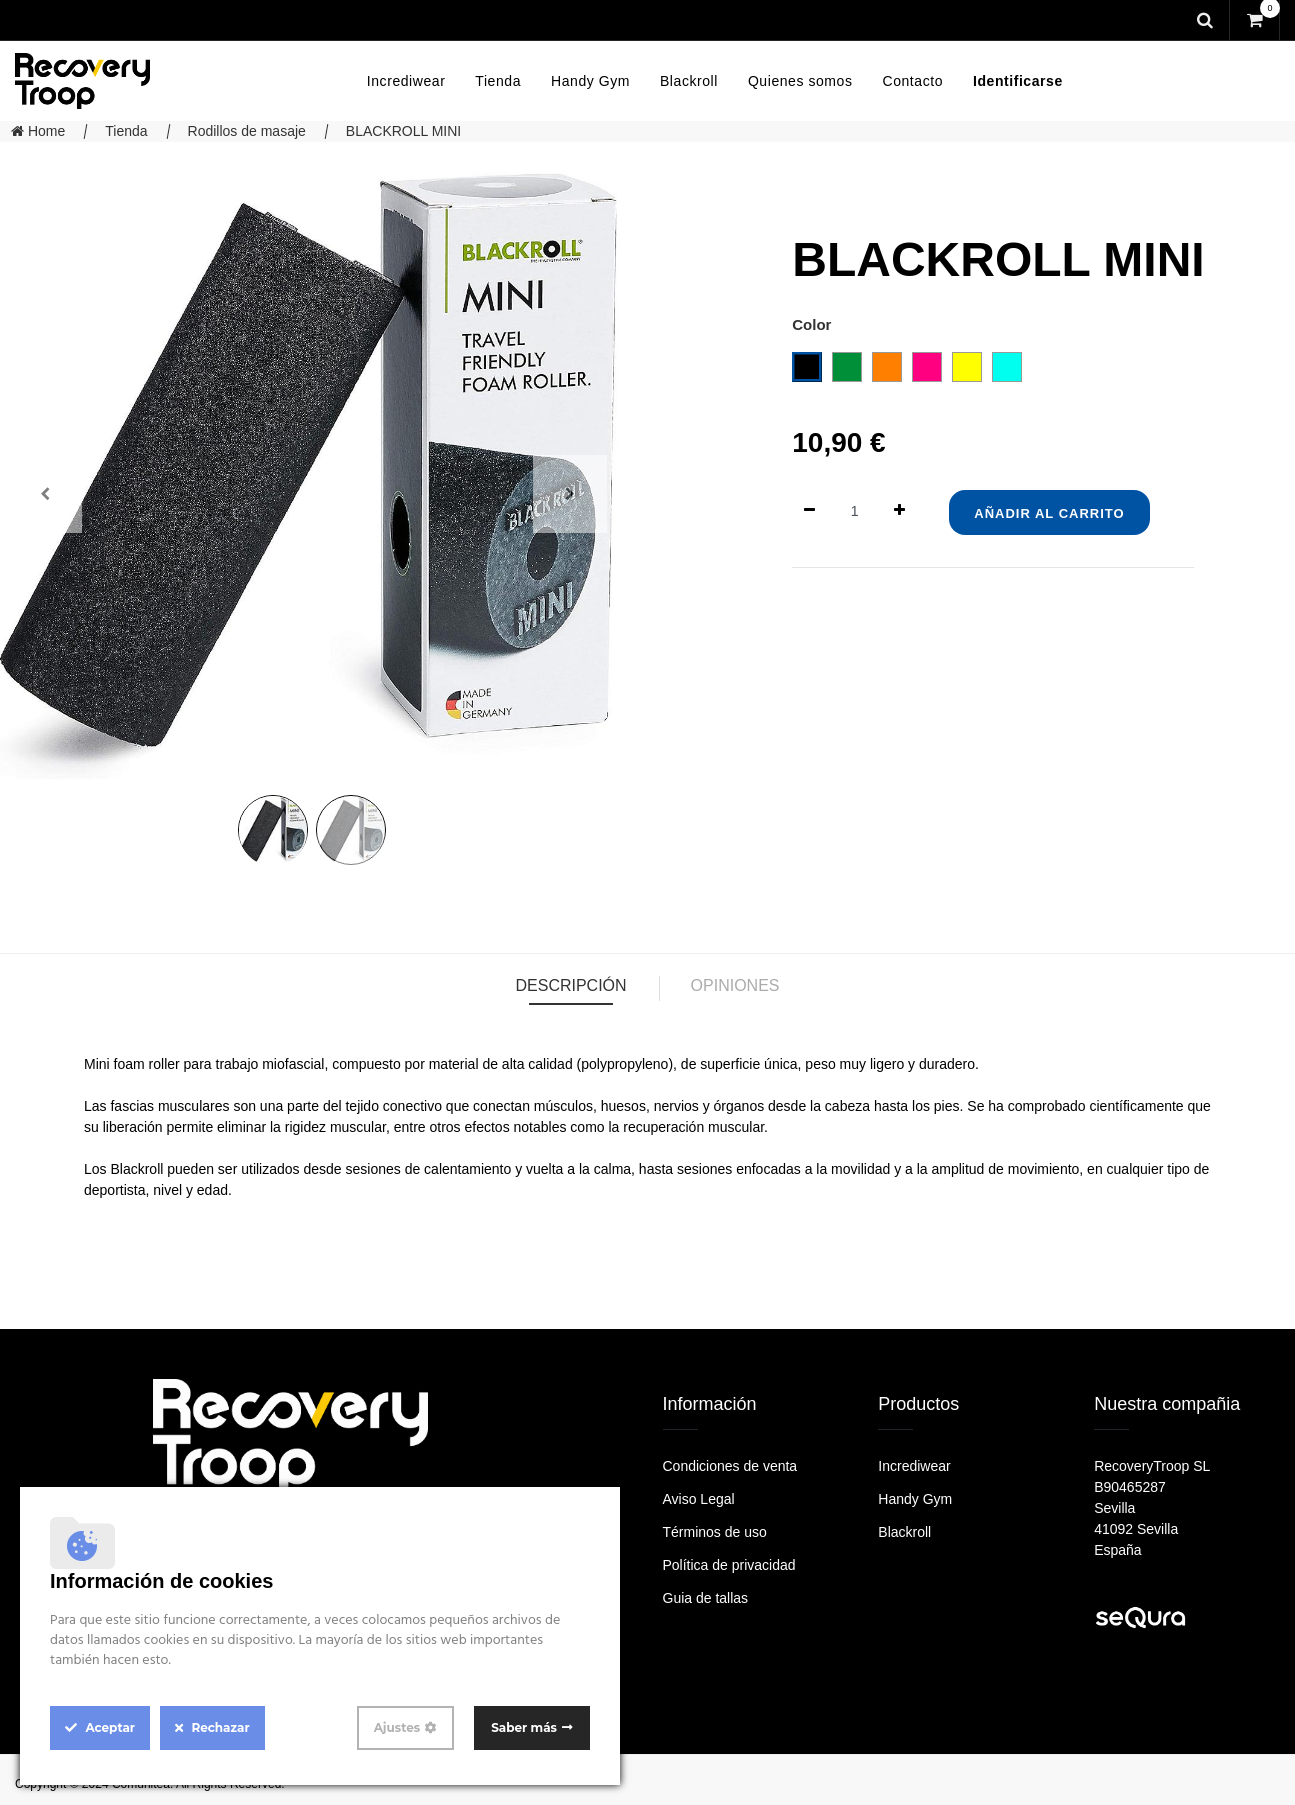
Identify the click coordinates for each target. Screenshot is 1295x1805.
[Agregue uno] (899, 511)
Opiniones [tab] (735, 985)
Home (38, 131)
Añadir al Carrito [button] (1049, 513)
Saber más (524, 1727)
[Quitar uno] (809, 511)
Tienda (126, 131)
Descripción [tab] (570, 985)
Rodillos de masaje (247, 131)
